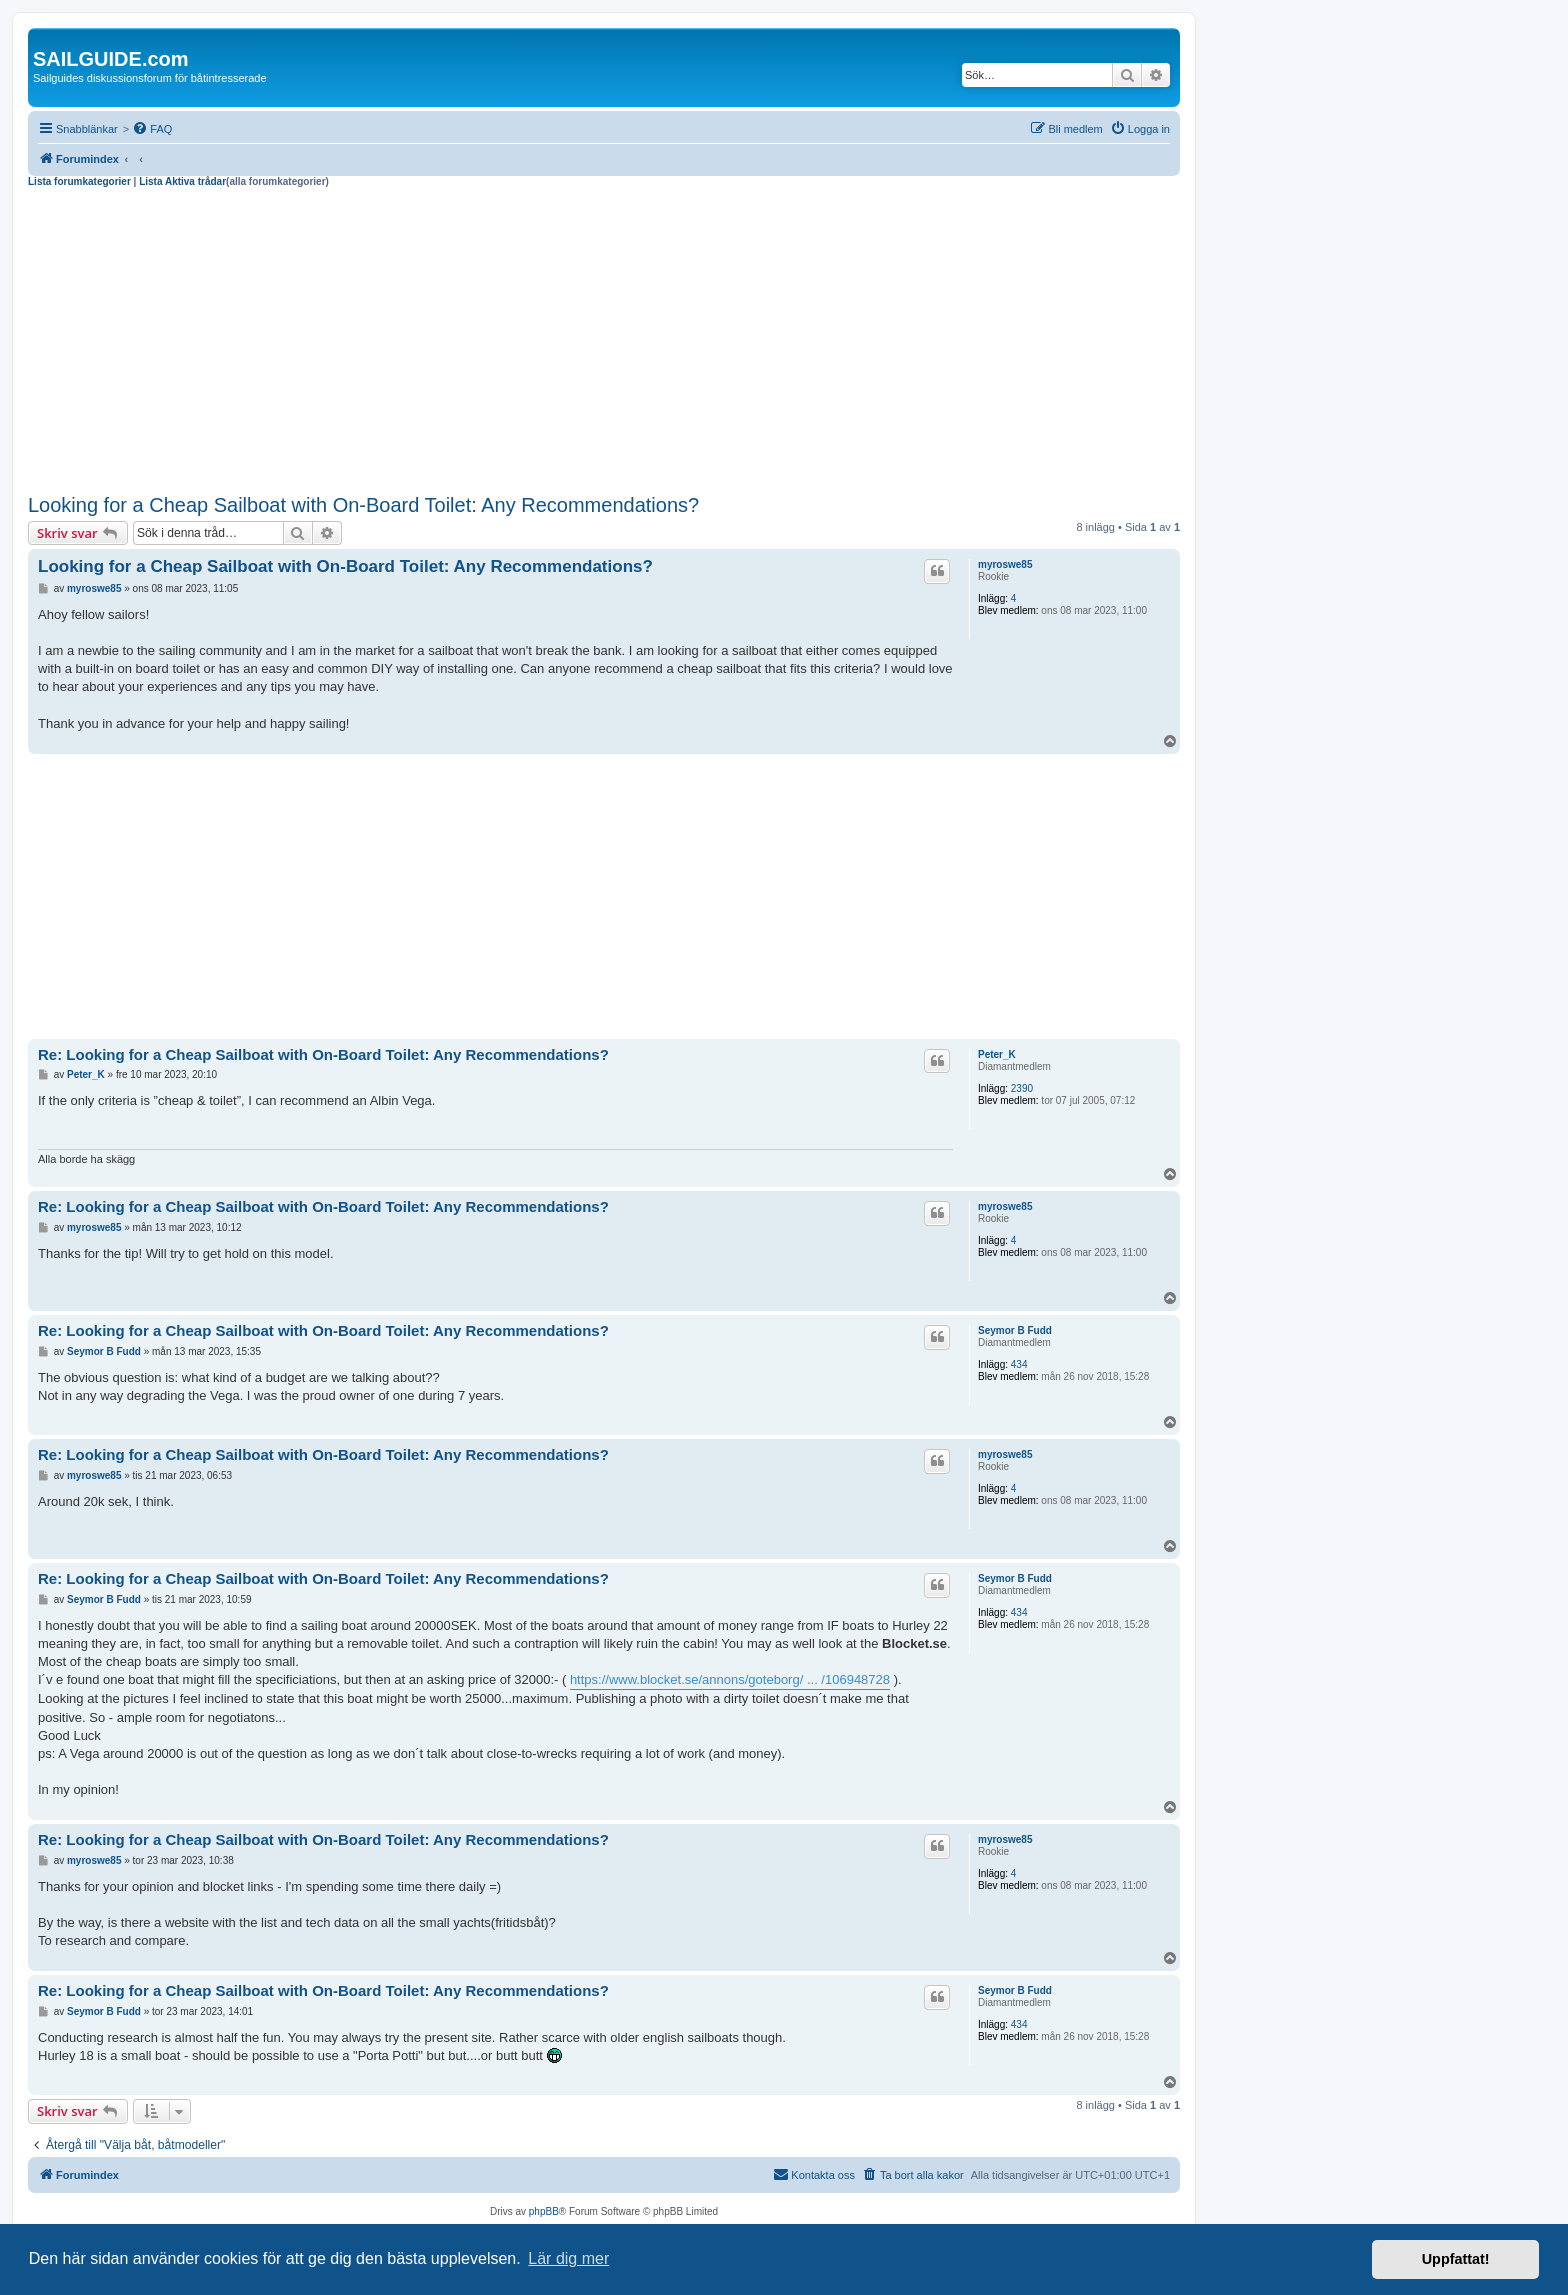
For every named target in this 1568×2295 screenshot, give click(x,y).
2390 (1022, 1088)
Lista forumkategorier (79, 181)
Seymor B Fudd (1015, 1330)
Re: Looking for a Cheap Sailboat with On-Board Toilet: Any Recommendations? (323, 1054)
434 (1019, 1364)
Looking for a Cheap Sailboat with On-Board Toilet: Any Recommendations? (363, 505)
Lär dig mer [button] (568, 2258)
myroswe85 (1005, 564)
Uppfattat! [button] (1456, 2259)
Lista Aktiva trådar (182, 181)
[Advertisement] (604, 338)
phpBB (544, 2211)
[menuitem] (152, 129)
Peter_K (997, 1054)
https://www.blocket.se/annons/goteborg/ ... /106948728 (730, 1679)
